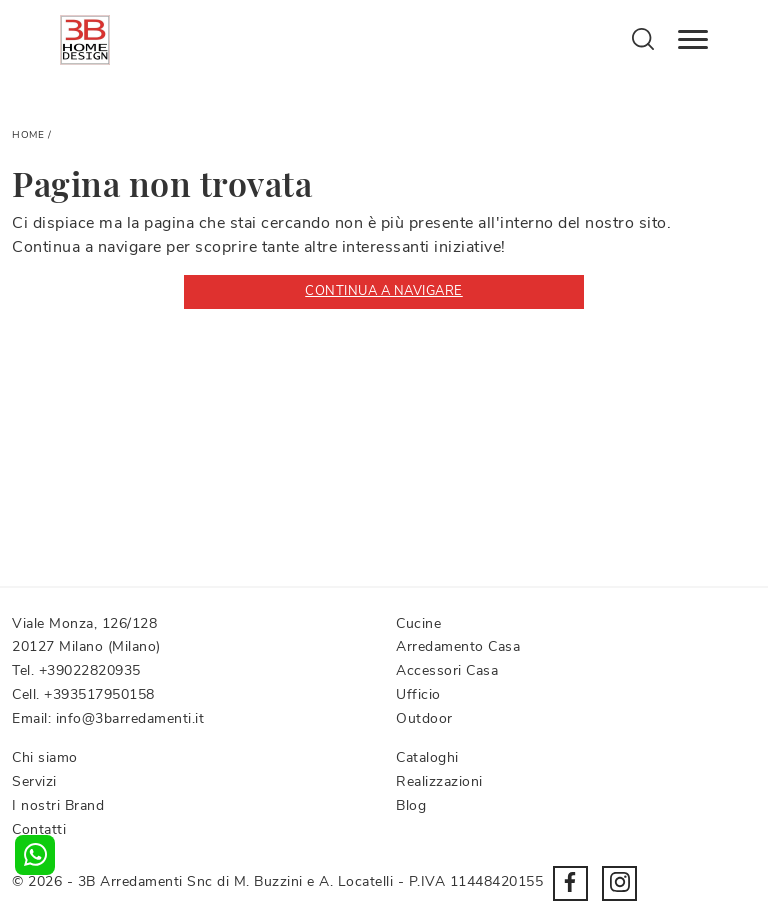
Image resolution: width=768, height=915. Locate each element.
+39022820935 (90, 670)
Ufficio (418, 694)
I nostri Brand (58, 805)
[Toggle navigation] (693, 40)
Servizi (34, 781)
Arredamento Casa (458, 646)
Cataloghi (427, 757)
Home (28, 135)
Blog (411, 805)
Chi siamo (45, 757)
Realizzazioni (439, 781)
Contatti (39, 829)
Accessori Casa (447, 670)
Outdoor (424, 718)
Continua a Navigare (384, 291)
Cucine (418, 623)
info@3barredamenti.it (130, 718)
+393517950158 (99, 694)
